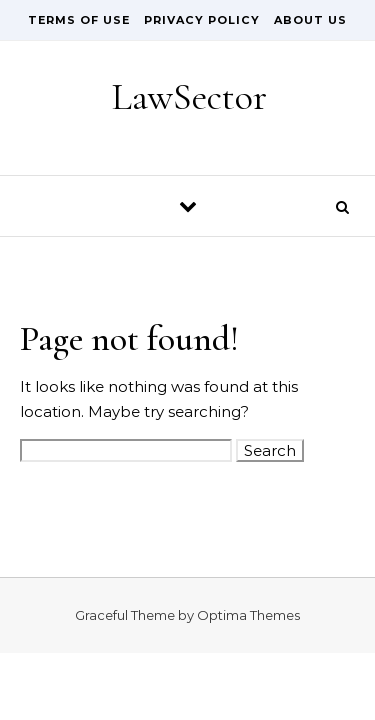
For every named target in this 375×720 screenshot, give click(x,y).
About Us (310, 20)
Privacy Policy (202, 20)
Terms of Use (79, 20)
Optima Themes (248, 615)
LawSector (189, 97)
